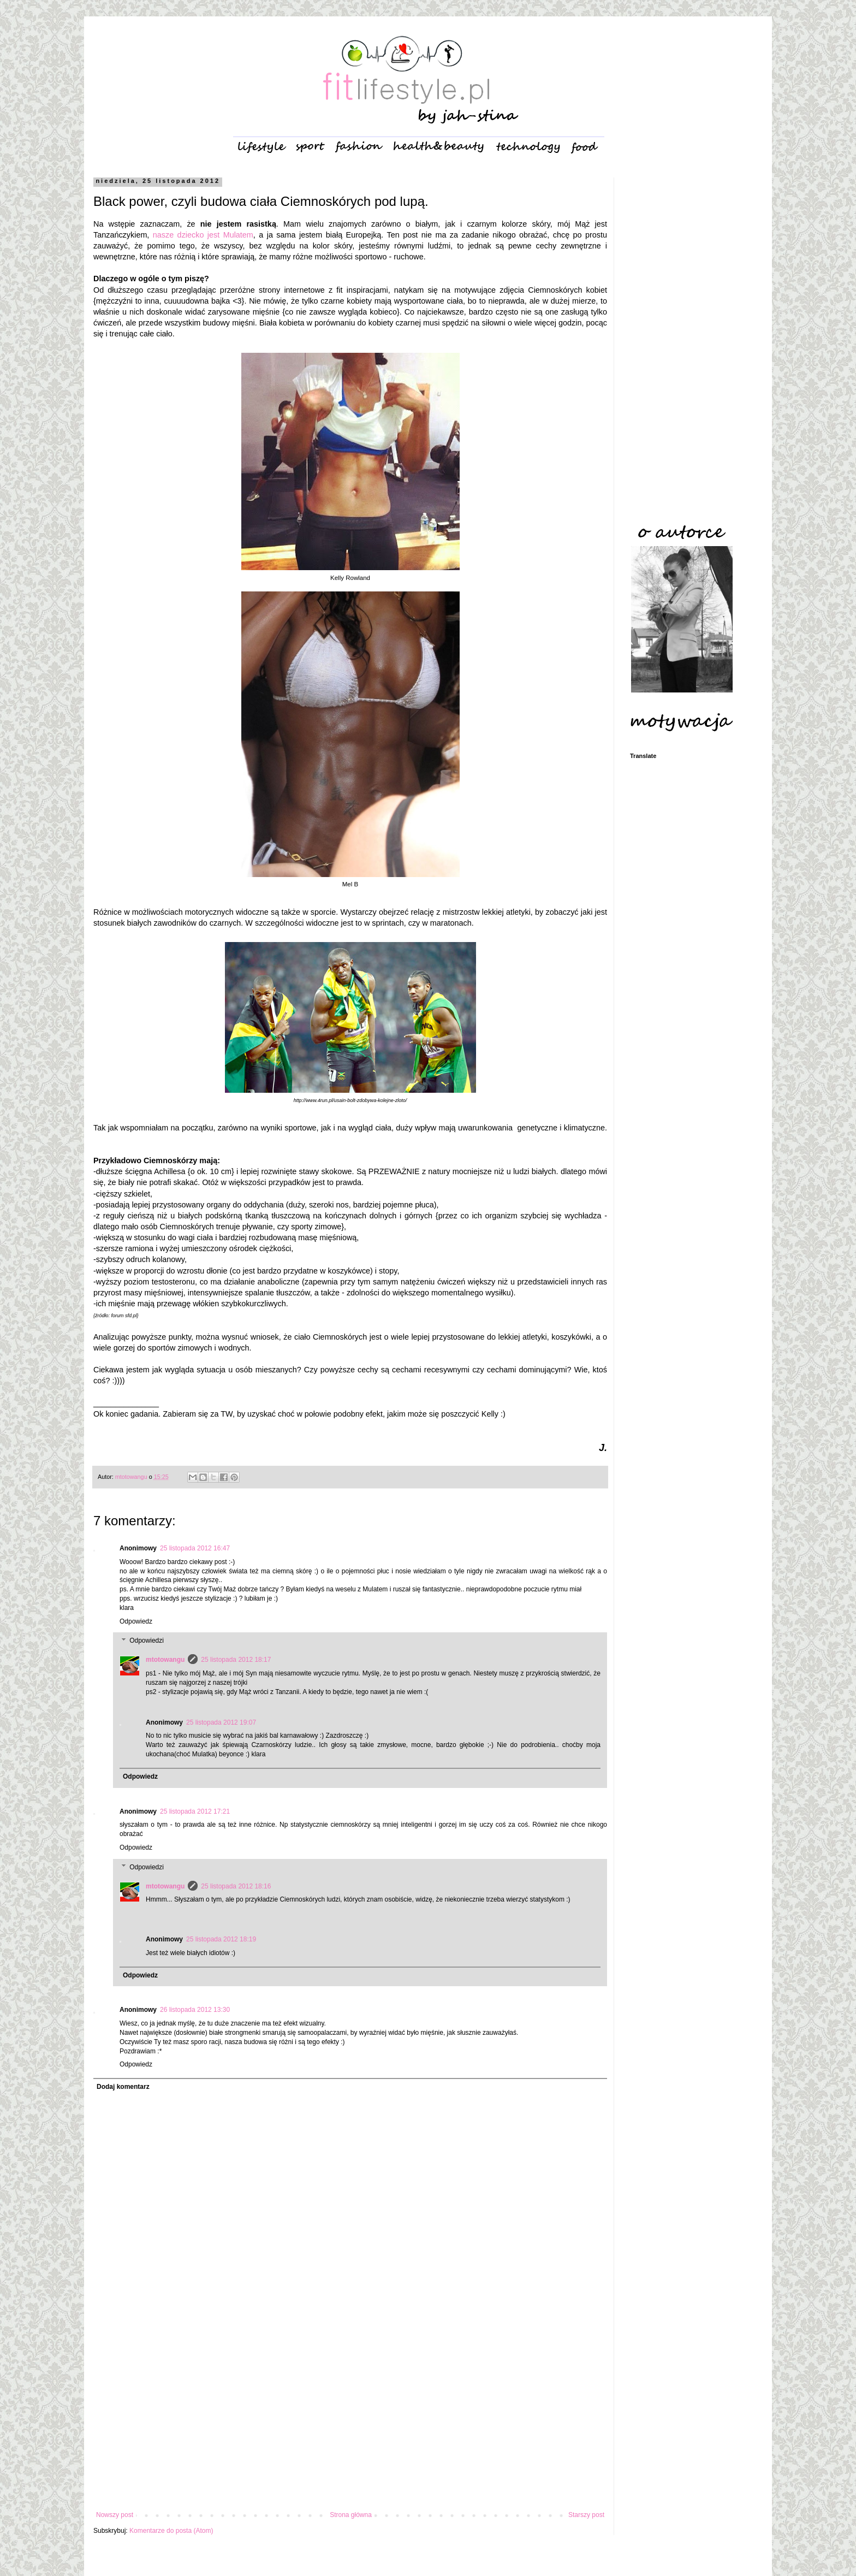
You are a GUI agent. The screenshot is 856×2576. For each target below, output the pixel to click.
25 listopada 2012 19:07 (221, 1722)
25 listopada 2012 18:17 (236, 1659)
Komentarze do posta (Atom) (171, 2530)
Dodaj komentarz (123, 2087)
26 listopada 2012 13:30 (195, 2010)
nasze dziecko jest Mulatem (203, 234)
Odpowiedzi (146, 1641)
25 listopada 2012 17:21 (195, 1811)
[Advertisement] (350, 2420)
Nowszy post (114, 2515)
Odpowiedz (136, 1621)
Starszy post (586, 2515)
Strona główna (351, 2515)
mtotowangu (165, 1659)
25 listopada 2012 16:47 (195, 1548)
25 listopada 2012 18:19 (221, 1939)
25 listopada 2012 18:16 (236, 1886)
